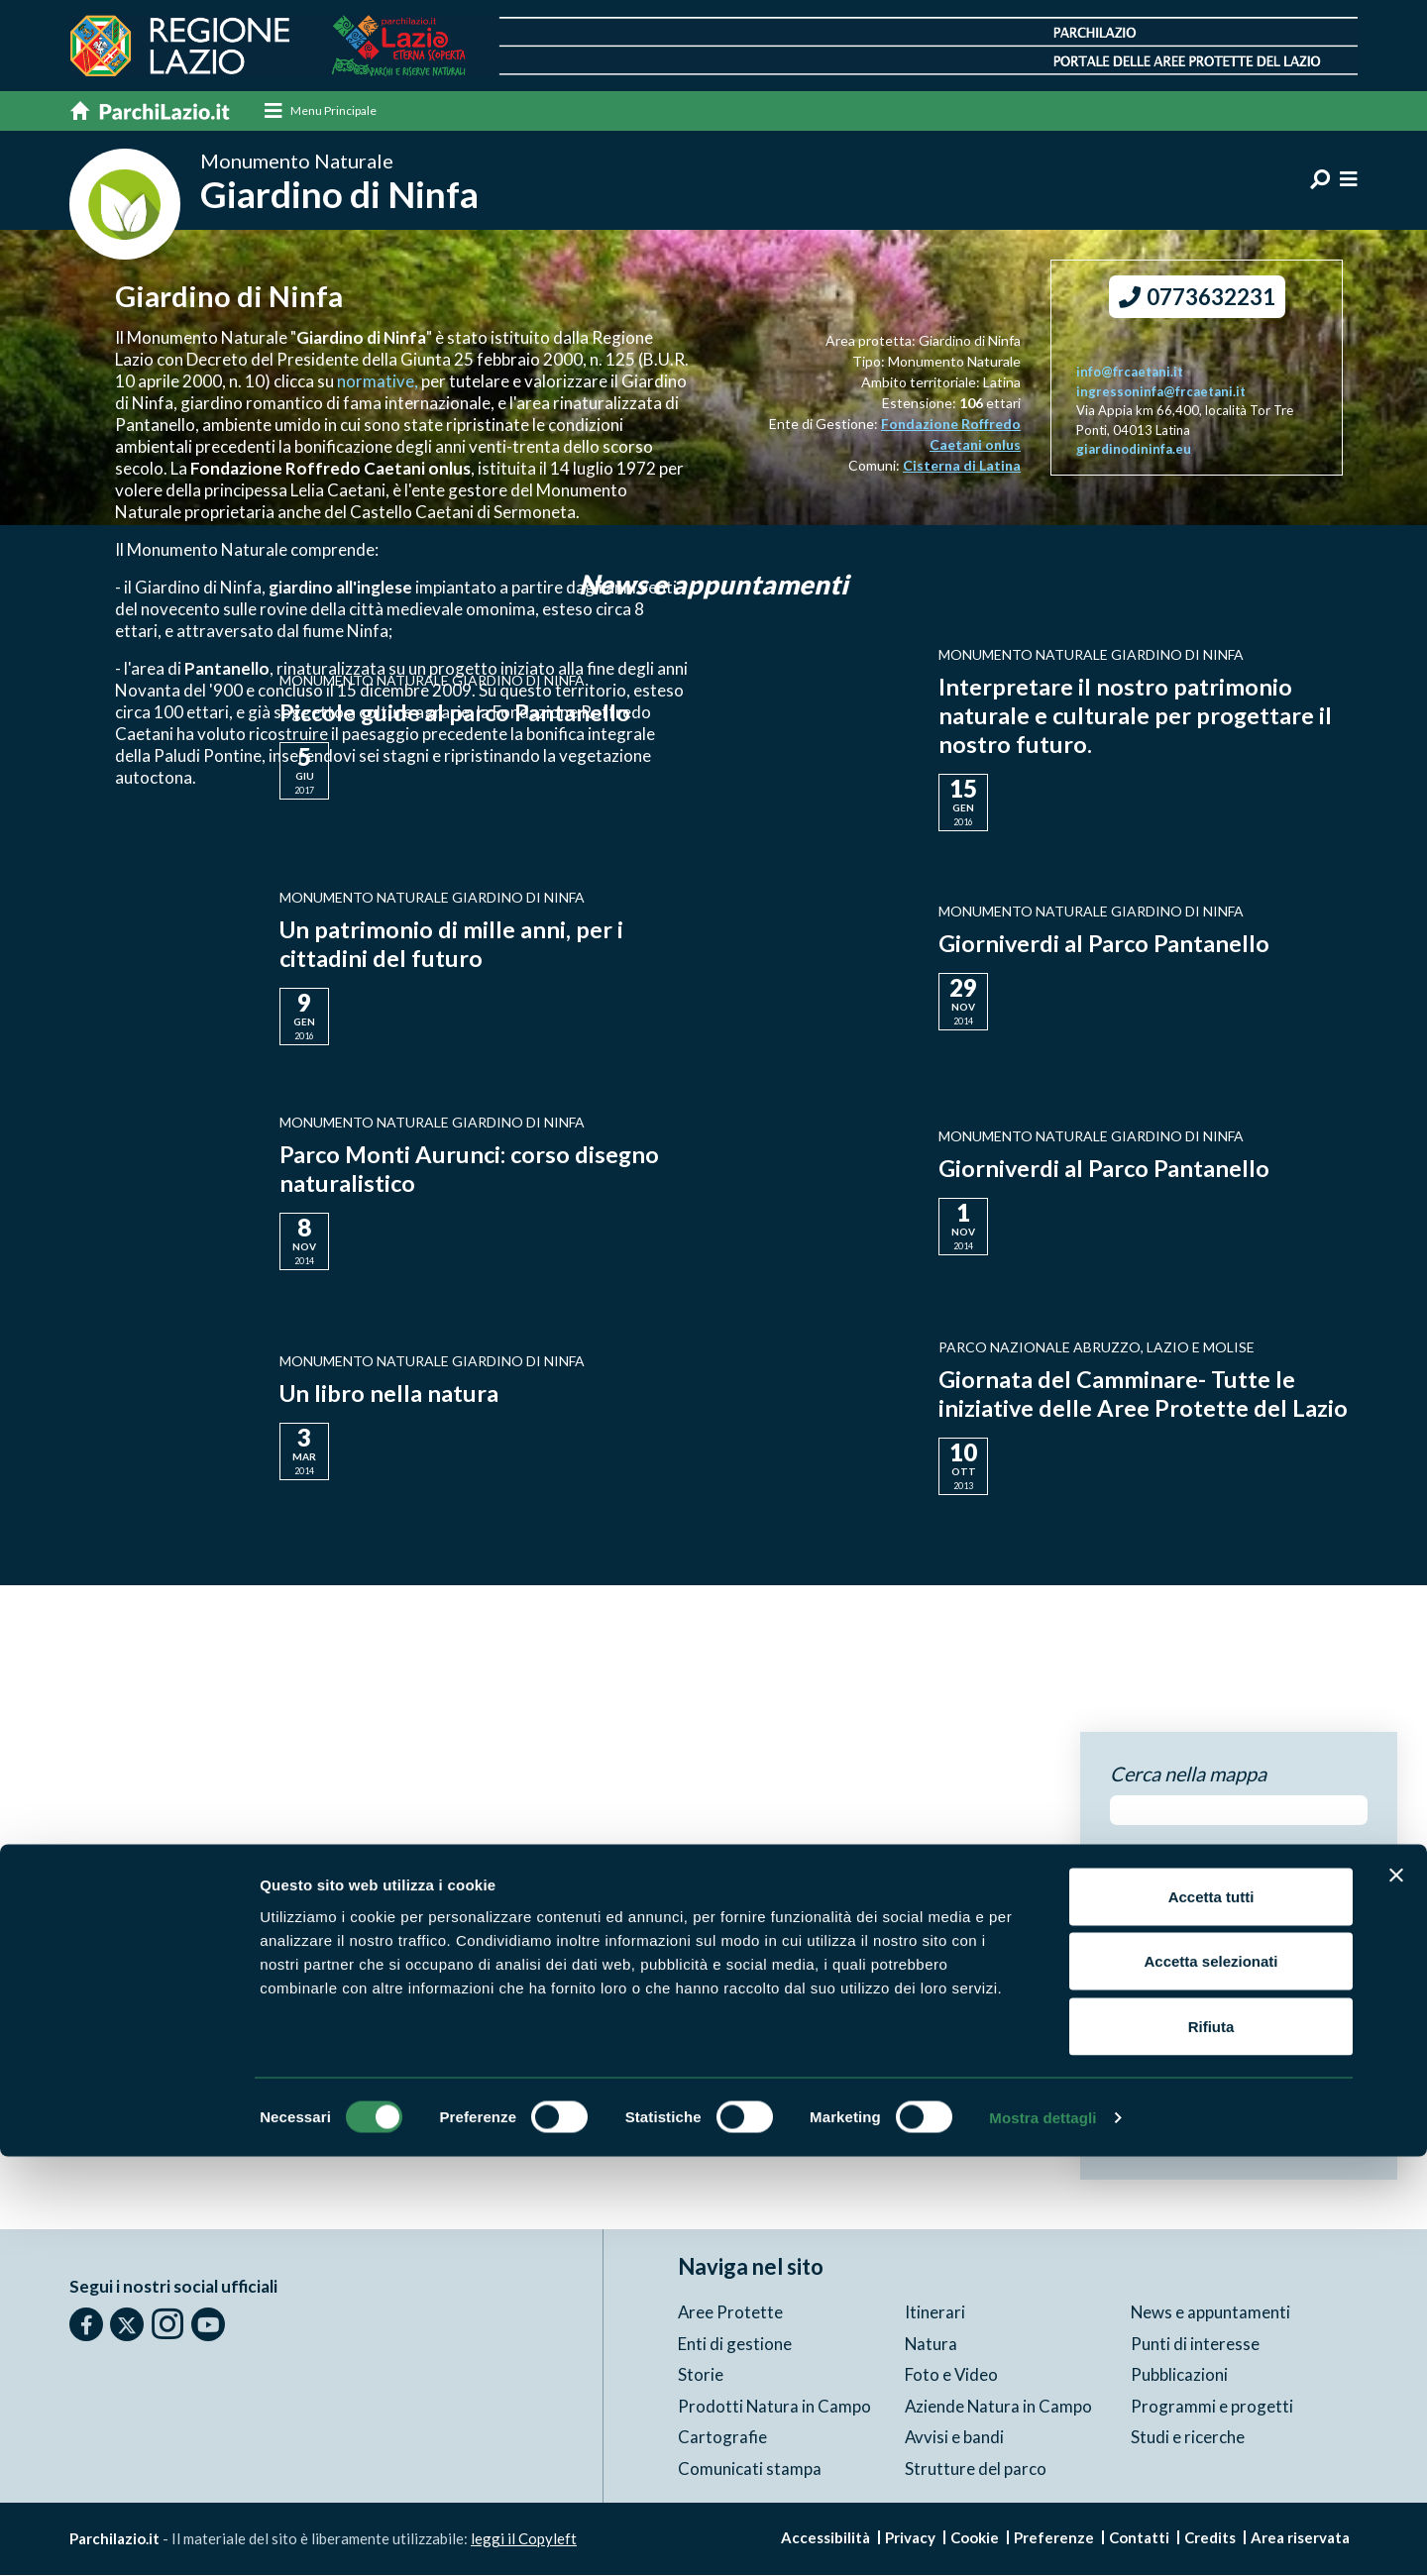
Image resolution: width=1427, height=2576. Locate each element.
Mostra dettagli (1042, 2536)
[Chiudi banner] (1396, 2295)
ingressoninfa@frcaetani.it (1161, 392)
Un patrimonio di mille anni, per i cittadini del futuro (452, 944)
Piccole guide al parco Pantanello (456, 712)
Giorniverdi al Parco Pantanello (1104, 944)
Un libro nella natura (389, 1394)
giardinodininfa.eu (1133, 451)
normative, (379, 382)
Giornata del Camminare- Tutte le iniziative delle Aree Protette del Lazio (1144, 1394)
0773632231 (1197, 298)
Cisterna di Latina (962, 466)
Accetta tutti (1211, 2316)
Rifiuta (1211, 2445)
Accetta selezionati (1210, 2381)
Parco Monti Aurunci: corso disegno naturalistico (471, 1169)
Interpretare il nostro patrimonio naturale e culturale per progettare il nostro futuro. (1136, 717)
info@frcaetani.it (1129, 373)
